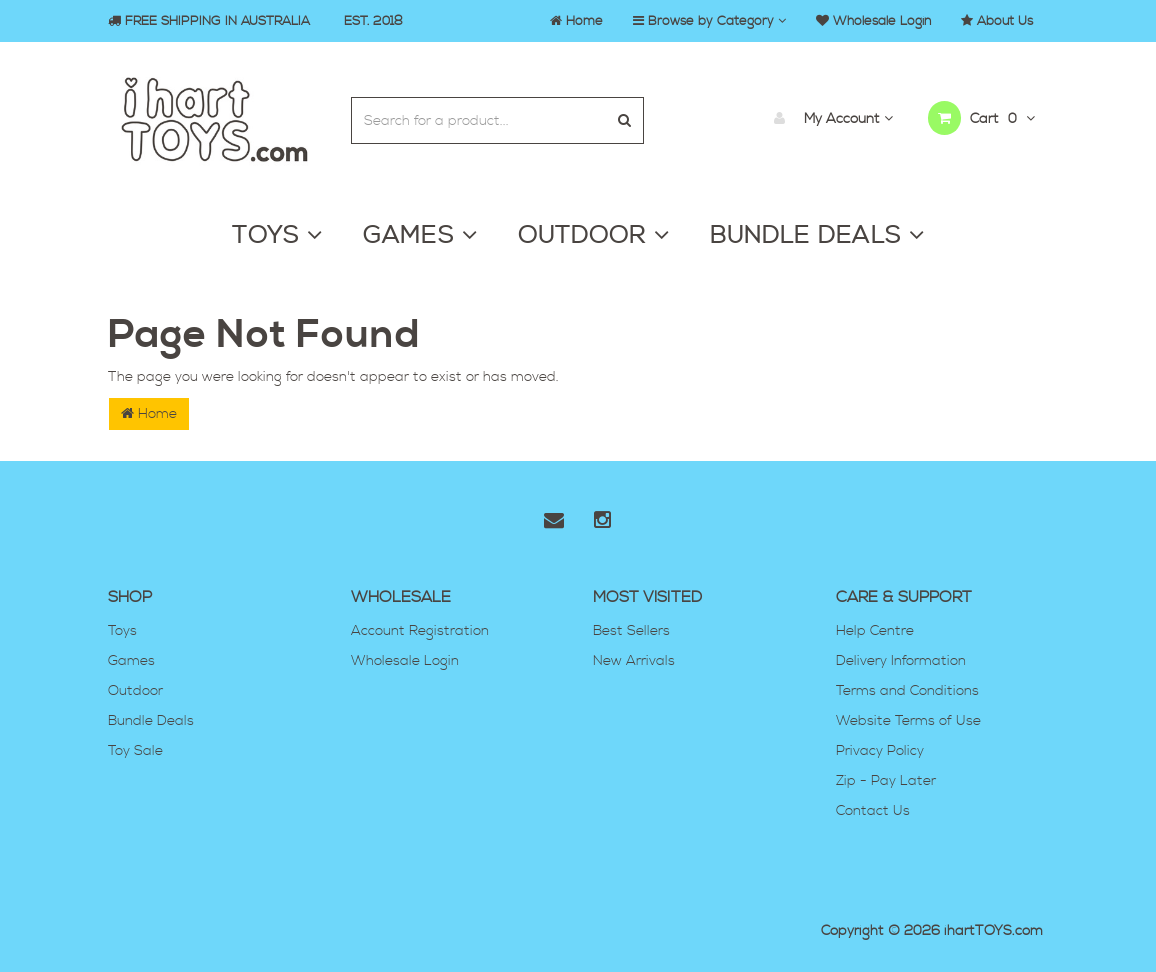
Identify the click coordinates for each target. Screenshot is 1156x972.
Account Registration (420, 631)
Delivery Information (901, 661)
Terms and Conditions (907, 691)
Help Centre (875, 631)
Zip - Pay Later (886, 781)
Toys (122, 631)
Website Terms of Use (908, 721)
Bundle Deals (151, 721)
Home (149, 414)
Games (131, 661)
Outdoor (135, 691)
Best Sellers (631, 631)
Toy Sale (135, 751)
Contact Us (873, 811)
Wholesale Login (405, 661)
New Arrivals (634, 661)
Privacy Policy (880, 751)
